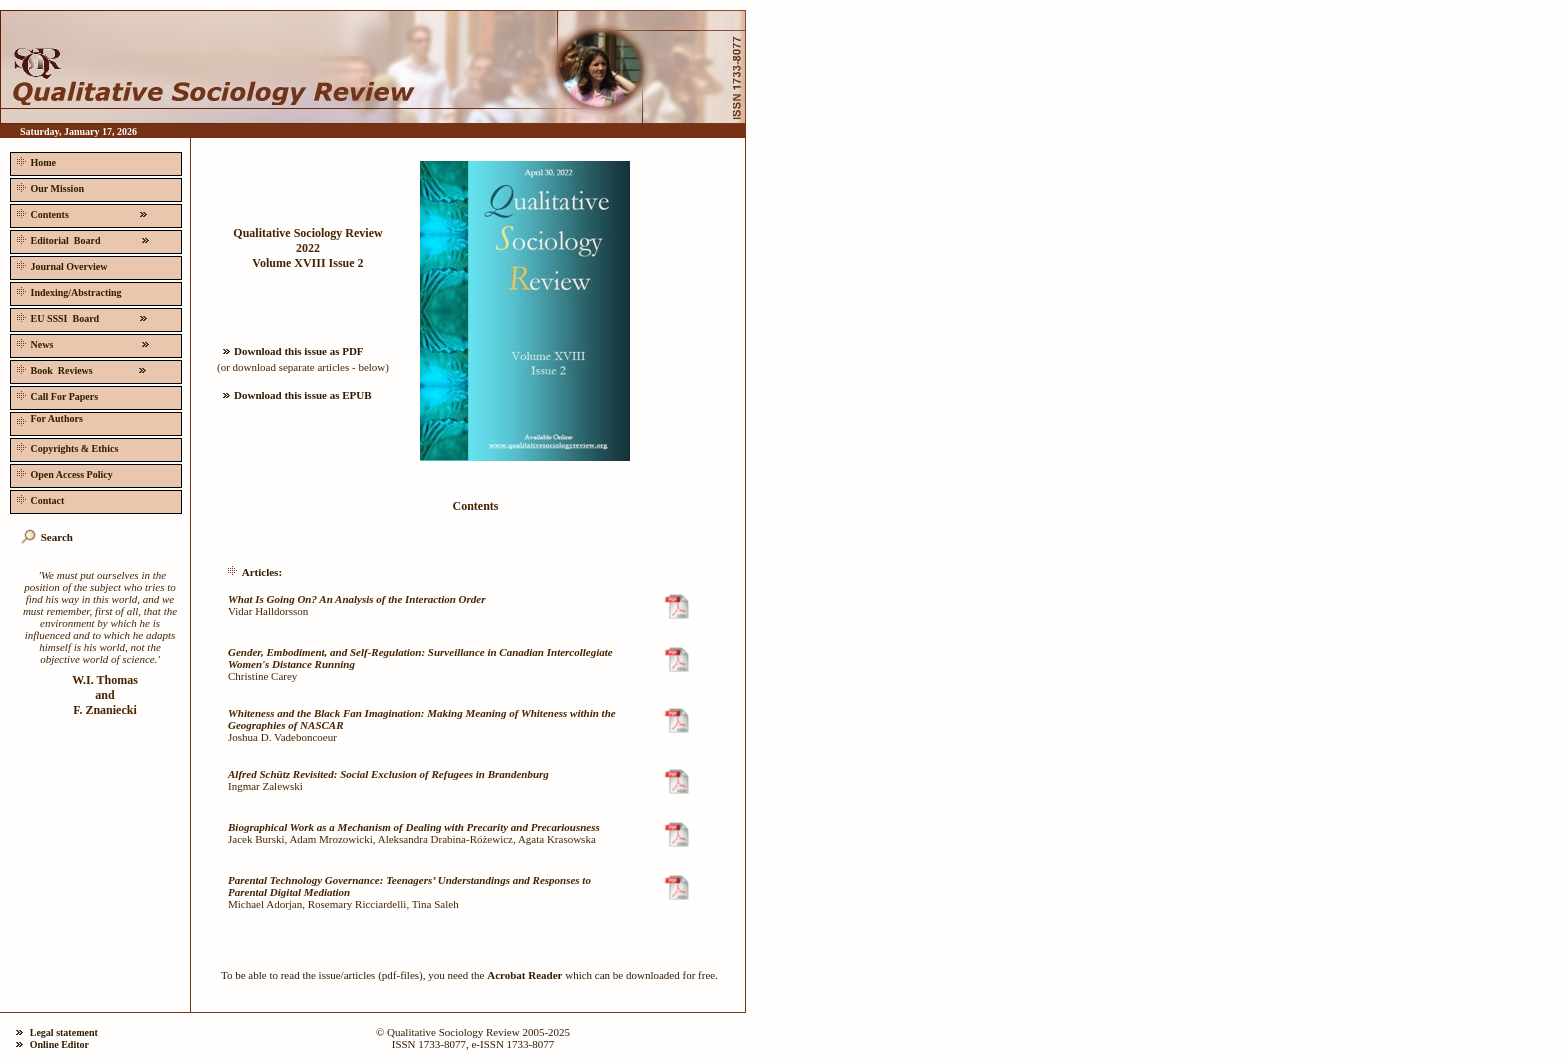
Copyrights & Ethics (65, 446)
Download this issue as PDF (290, 351)
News (83, 342)
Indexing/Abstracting (67, 290)
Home (34, 160)
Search (57, 537)
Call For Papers (55, 394)
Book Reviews (81, 368)
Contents (82, 212)
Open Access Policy (63, 472)
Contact (38, 498)
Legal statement (64, 1032)
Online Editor (59, 1044)
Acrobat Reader (524, 975)
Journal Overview (60, 264)
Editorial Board (83, 238)
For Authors (48, 419)
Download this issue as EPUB (294, 395)
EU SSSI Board (82, 316)
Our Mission (48, 186)
